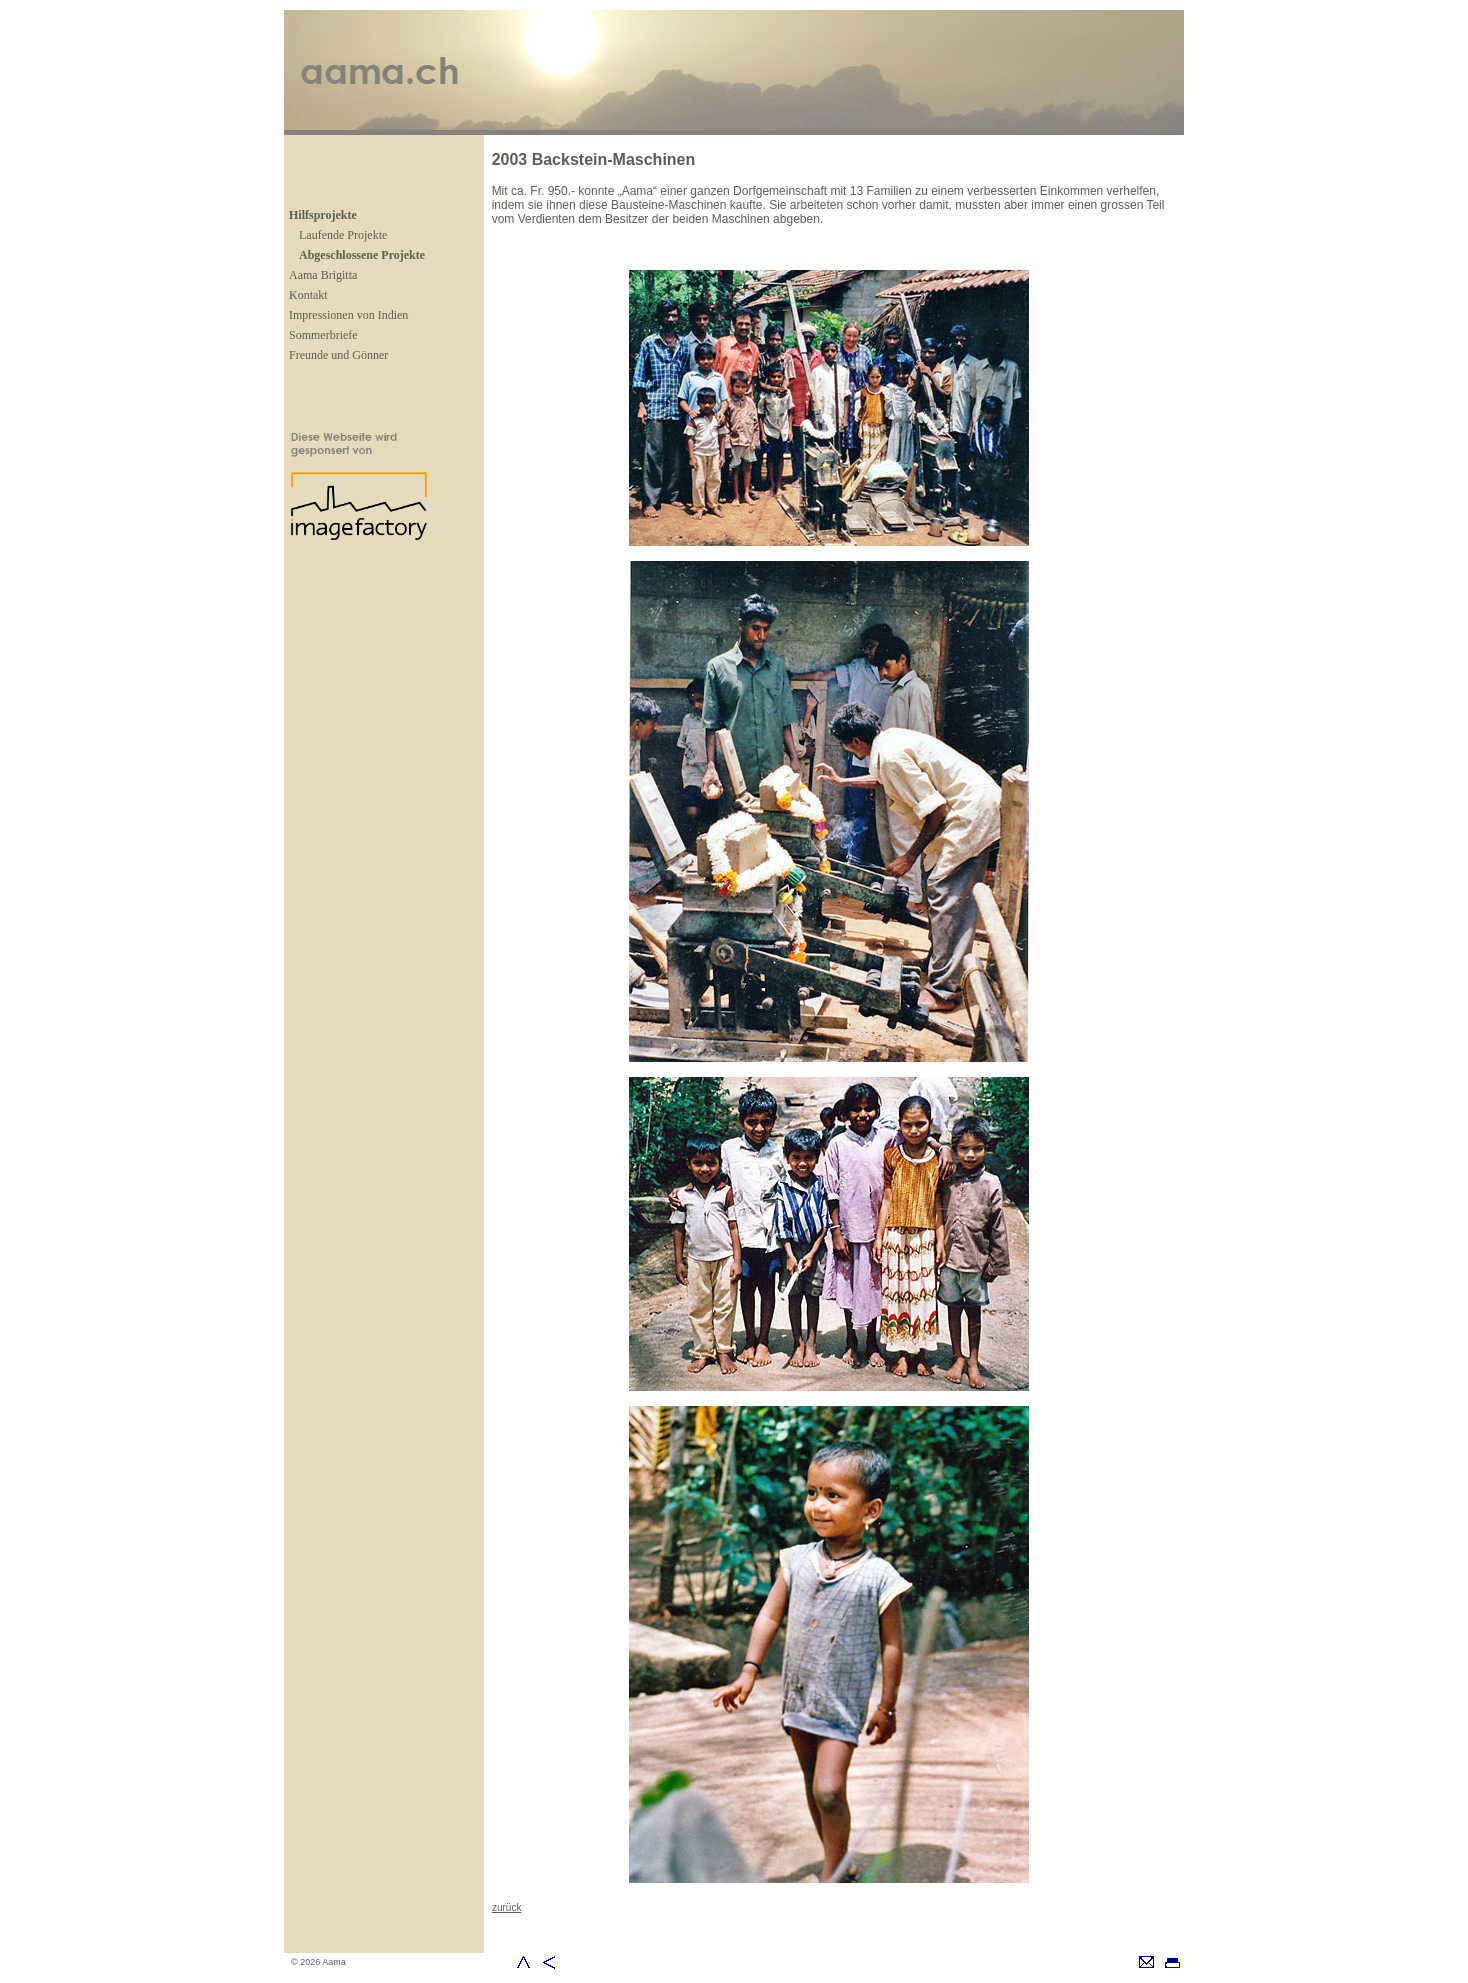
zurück (506, 1907)
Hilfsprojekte (323, 215)
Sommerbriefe (323, 335)
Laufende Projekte (343, 235)
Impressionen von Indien (348, 315)
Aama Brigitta (323, 275)
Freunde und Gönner (338, 355)
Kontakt (308, 295)
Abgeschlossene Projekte (362, 255)
